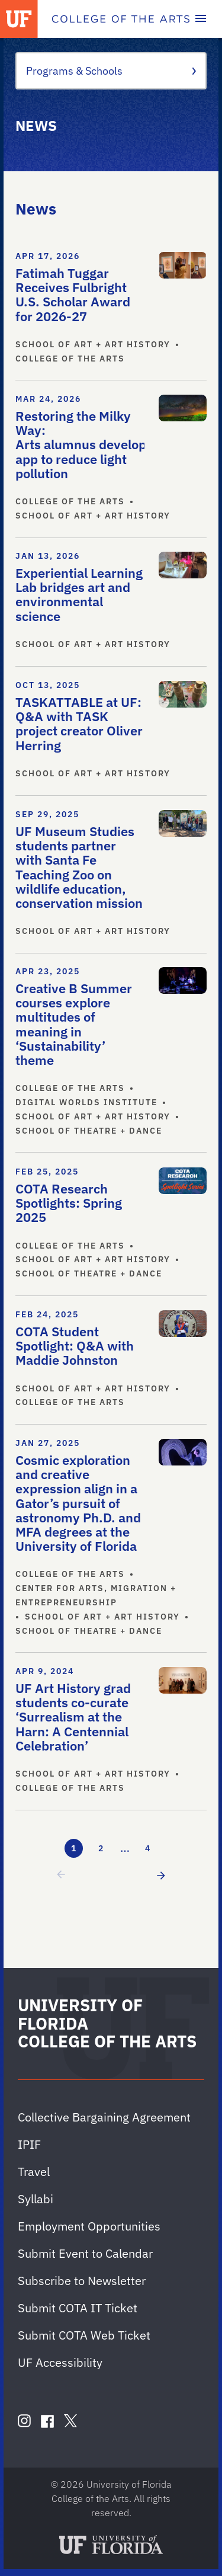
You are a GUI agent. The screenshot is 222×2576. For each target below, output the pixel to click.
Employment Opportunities (89, 2226)
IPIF (29, 2144)
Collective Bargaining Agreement (104, 2117)
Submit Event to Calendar (85, 2253)
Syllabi (35, 2199)
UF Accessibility (60, 2362)
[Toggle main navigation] (201, 19)
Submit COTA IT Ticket (77, 2308)
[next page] (159, 1875)
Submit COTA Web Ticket (84, 2335)
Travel (34, 2172)
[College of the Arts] (120, 19)
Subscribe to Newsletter (82, 2281)
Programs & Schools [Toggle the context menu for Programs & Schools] (111, 71)
